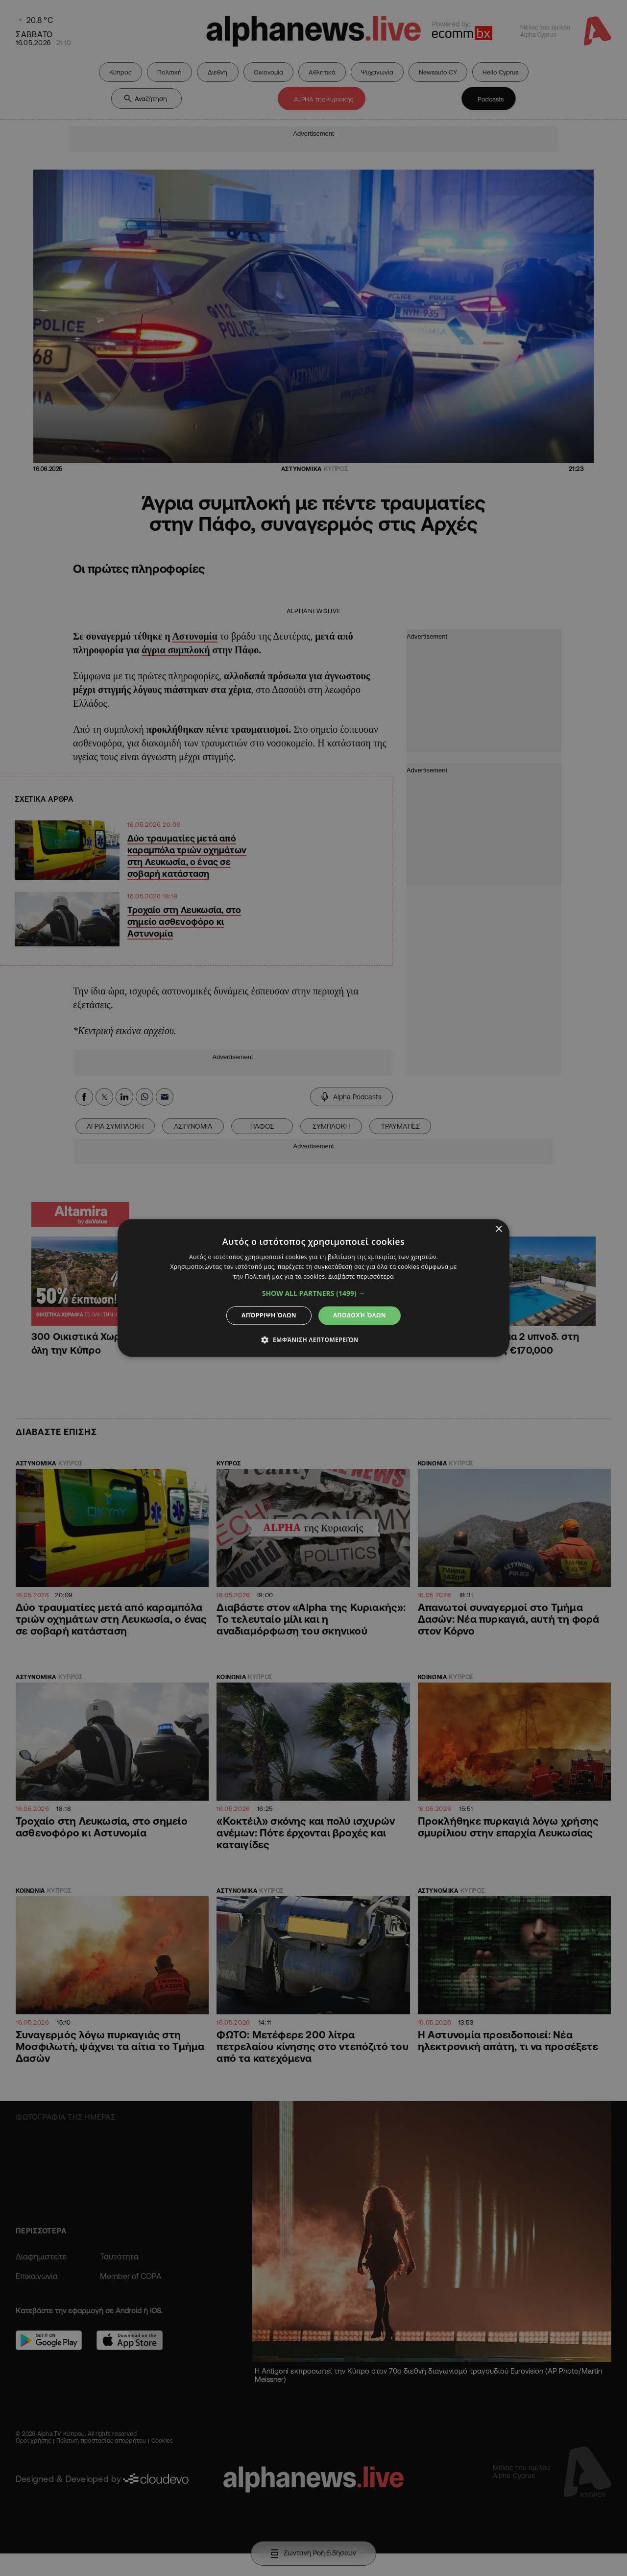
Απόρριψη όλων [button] (268, 1315)
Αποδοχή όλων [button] (359, 1315)
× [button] (498, 1229)
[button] (313, 1293)
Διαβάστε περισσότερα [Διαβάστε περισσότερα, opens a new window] (361, 1276)
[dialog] (313, 1288)
